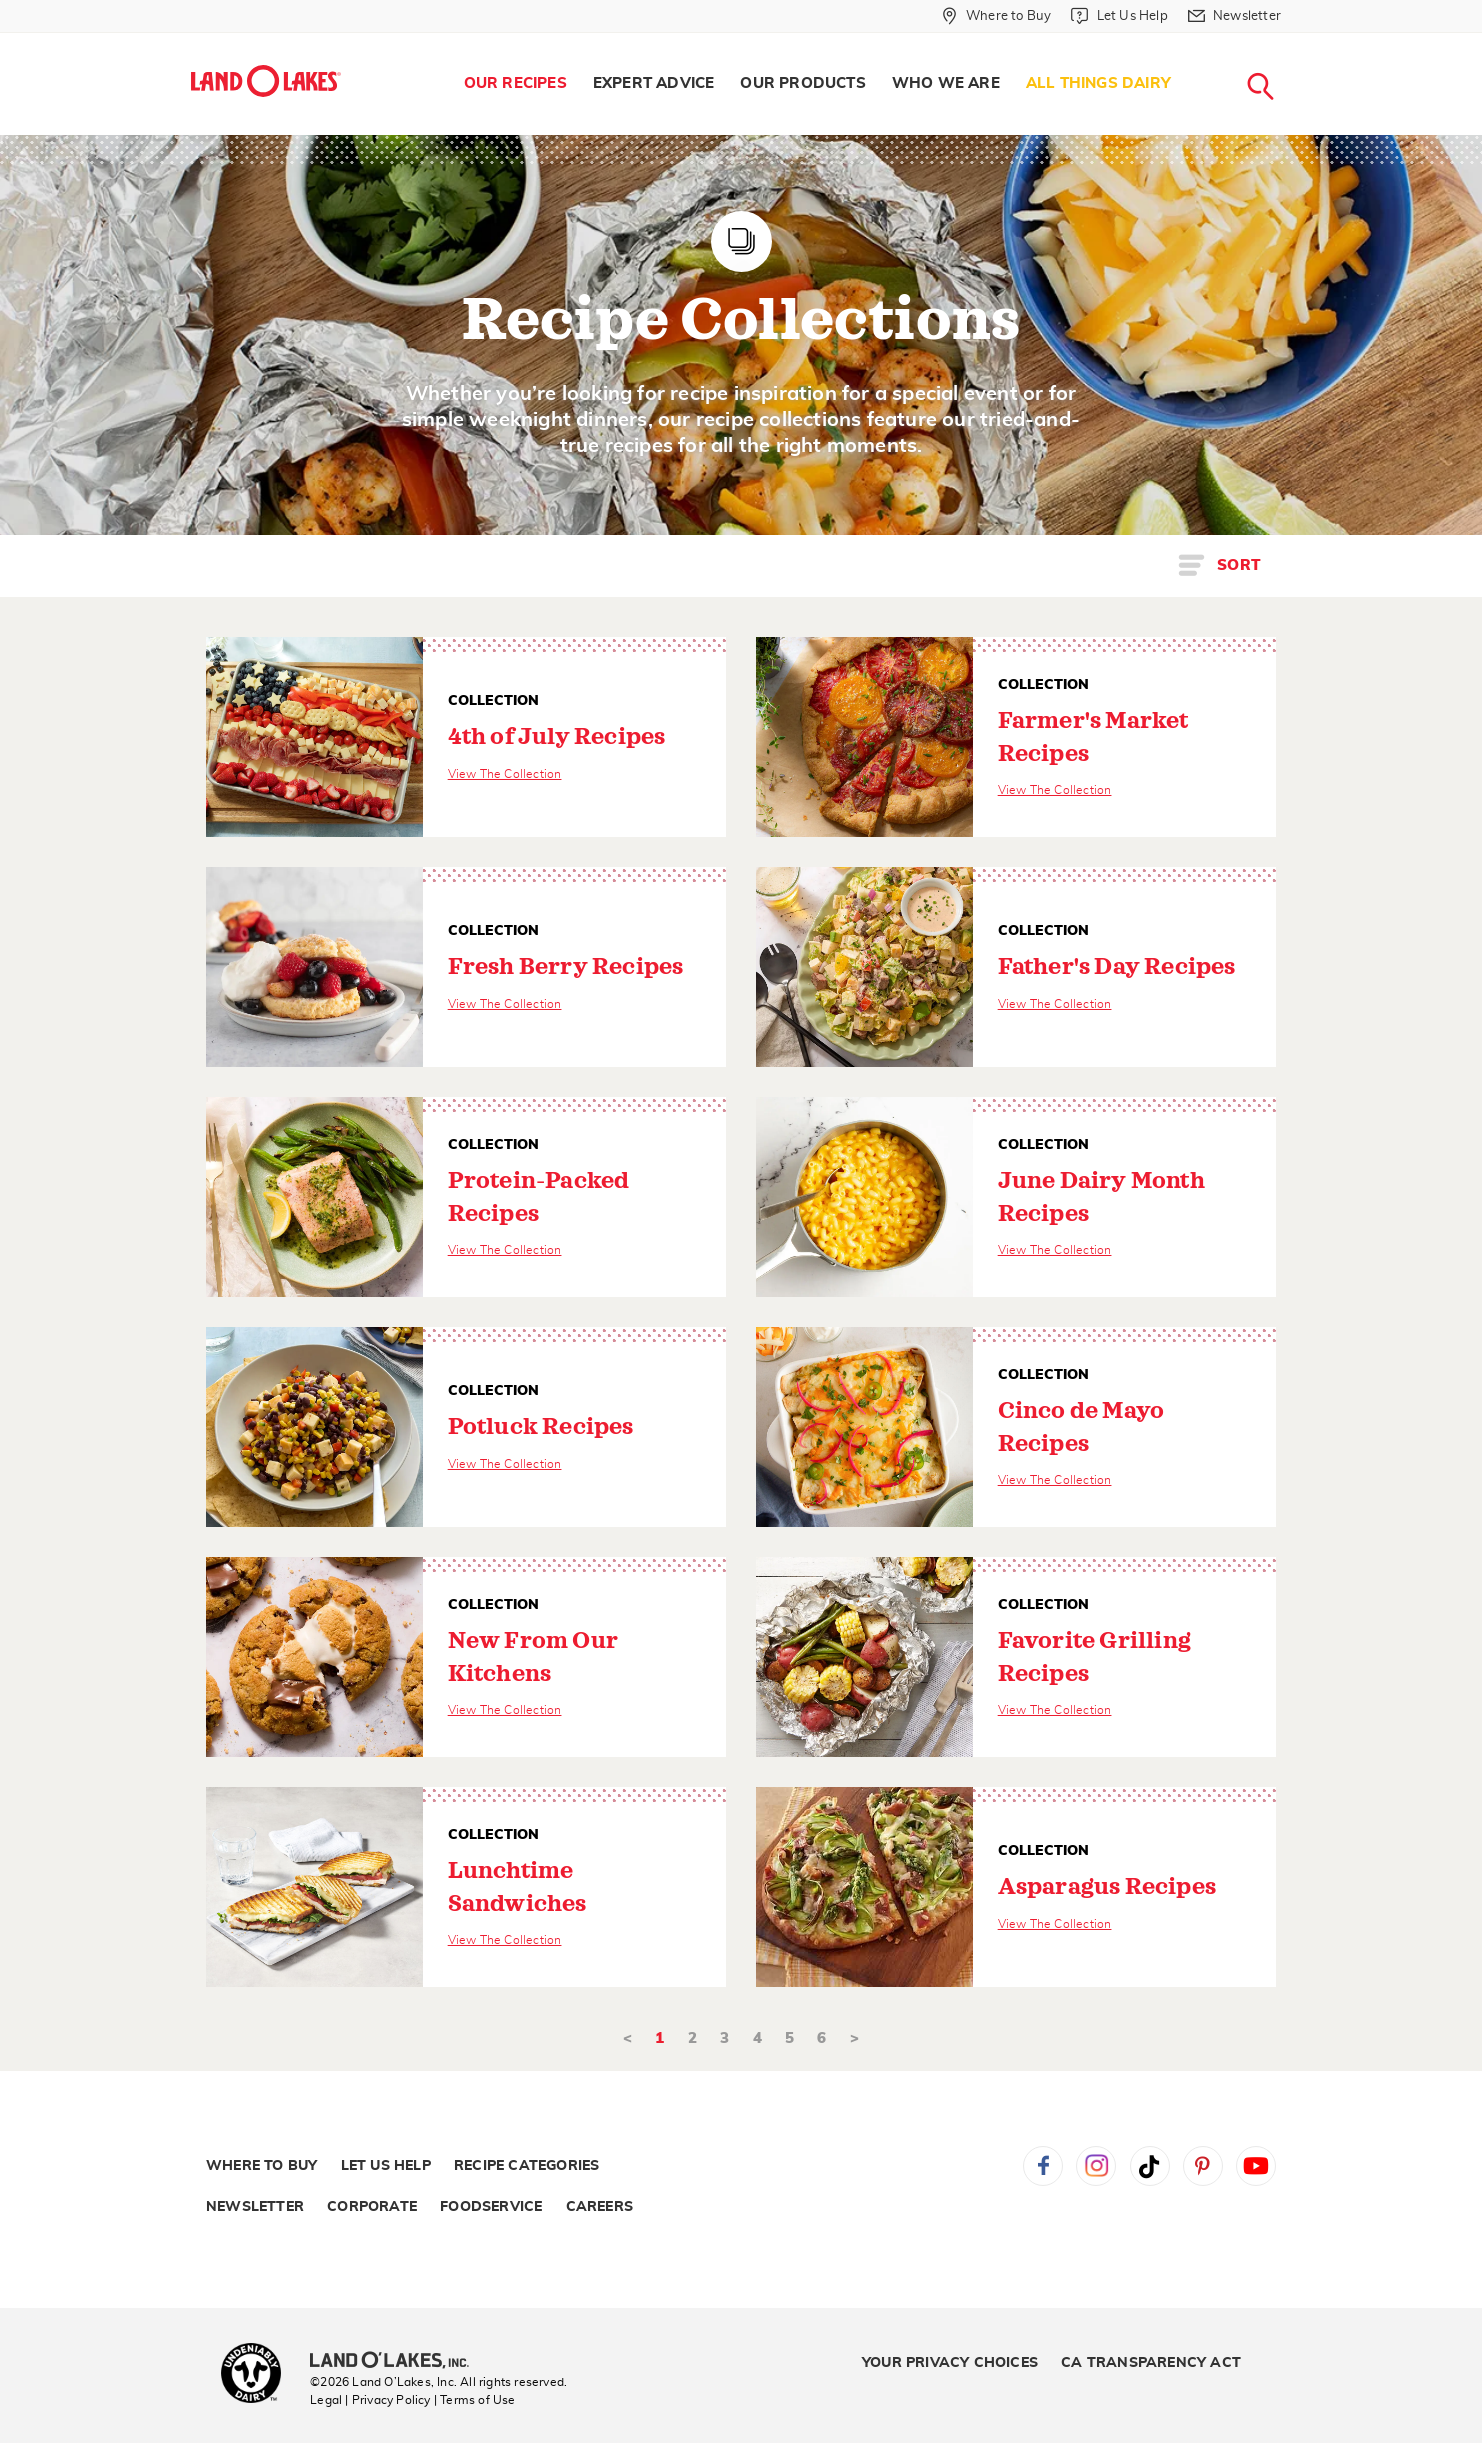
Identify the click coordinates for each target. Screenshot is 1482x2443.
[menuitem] (515, 84)
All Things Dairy (1098, 83)
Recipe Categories (526, 2166)
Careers (599, 2207)
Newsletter (255, 2207)
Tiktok (1150, 2166)
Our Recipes (515, 83)
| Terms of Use (475, 2400)
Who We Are (946, 83)
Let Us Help (386, 2166)
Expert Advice (654, 83)
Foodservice (491, 2207)
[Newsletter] (1234, 16)
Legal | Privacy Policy (370, 2400)
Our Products (802, 83)
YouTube (1256, 2166)
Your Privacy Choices (950, 2363)
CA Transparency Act (1151, 2363)
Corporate (372, 2207)
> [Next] (854, 2038)
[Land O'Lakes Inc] (397, 2362)
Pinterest (1203, 2166)
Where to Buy (261, 2166)
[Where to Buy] (996, 16)
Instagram (1096, 2166)
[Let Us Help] (1119, 16)
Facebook (1043, 2166)
